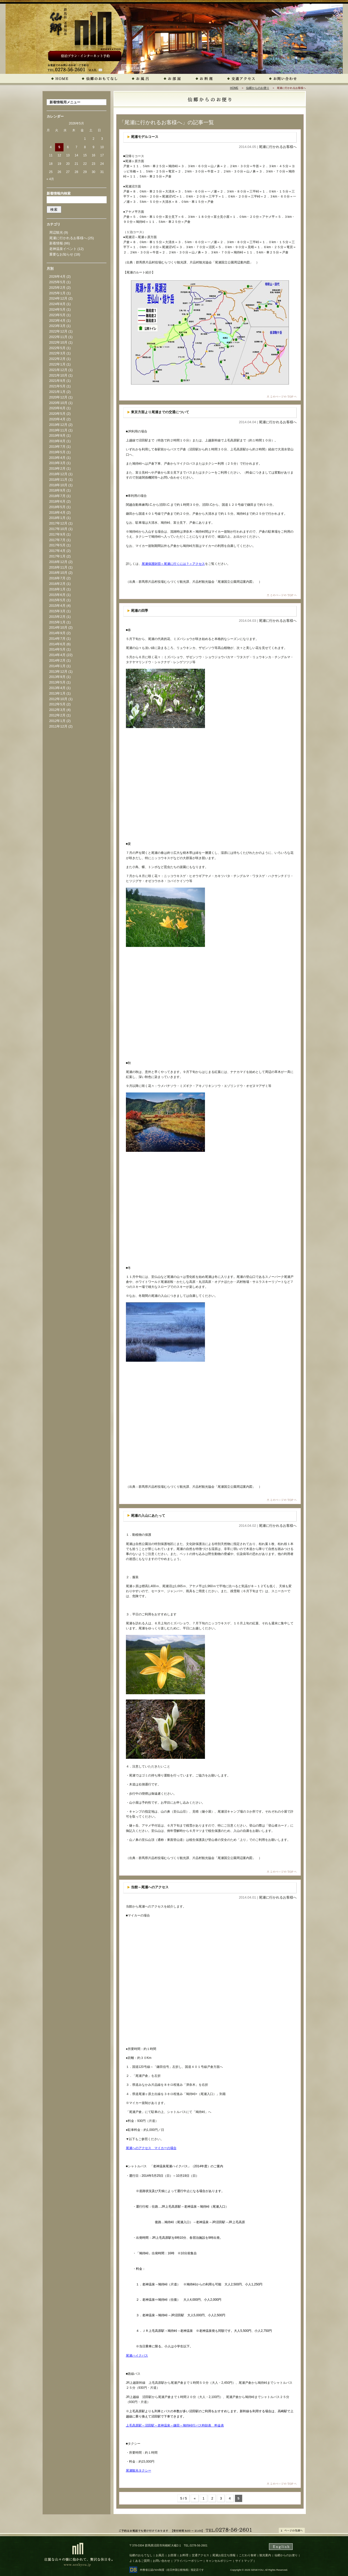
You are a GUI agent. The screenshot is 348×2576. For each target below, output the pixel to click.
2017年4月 (57, 551)
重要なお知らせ (61, 254)
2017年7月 (57, 540)
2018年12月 (58, 474)
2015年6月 (57, 595)
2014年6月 (57, 644)
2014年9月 (57, 633)
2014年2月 (57, 660)
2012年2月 (57, 715)
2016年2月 (57, 584)
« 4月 (50, 179)
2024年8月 (57, 304)
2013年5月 (57, 682)
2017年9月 (57, 534)
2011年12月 (58, 726)
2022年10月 (58, 342)
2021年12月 (58, 370)
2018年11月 (58, 480)
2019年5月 (57, 452)
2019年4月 (57, 458)
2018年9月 (57, 490)
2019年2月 (57, 468)
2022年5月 (57, 348)
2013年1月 (57, 693)
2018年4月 (57, 512)
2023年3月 (57, 326)
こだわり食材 (247, 2555)
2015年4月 (57, 606)
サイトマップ (244, 2560)
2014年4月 (57, 655)
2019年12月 (58, 425)
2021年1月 (57, 392)
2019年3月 (57, 463)
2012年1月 (57, 721)
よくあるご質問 (139, 2560)
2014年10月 (58, 627)
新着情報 (56, 243)
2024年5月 (57, 309)
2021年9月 (57, 381)
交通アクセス (200, 2555)
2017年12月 (58, 523)
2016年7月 (57, 578)
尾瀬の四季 (139, 611)
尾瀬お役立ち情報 (224, 2555)
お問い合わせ (161, 2560)
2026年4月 (57, 276)
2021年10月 (58, 375)
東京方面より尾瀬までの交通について (160, 412)
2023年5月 (57, 315)
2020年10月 (58, 403)
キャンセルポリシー (219, 2560)
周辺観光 (56, 232)
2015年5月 (57, 600)
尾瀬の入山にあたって (148, 1516)
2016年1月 (57, 589)
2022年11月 (58, 337)
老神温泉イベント (63, 249)
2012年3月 (57, 710)
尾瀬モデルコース (144, 137)
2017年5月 (57, 545)
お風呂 (160, 2555)
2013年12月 (58, 671)
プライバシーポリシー (188, 2560)
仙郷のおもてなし (141, 2555)
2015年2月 (57, 617)
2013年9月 (57, 677)
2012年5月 (57, 704)
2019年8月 (57, 441)
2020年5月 (57, 414)
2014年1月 (57, 666)
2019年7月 (57, 447)
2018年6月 (57, 501)
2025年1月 (57, 293)
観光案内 (265, 2555)
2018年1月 (57, 518)
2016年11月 (58, 567)
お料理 (184, 2555)
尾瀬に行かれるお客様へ (278, 147)
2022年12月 (58, 331)
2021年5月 (57, 386)
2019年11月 (58, 430)
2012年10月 (58, 699)
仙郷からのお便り (257, 87)
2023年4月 (57, 320)
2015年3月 (57, 611)
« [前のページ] (194, 2498)
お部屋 (172, 2555)
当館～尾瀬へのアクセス (150, 1887)
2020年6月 (57, 408)
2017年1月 (57, 556)
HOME (234, 87)
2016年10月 (58, 573)
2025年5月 (57, 282)
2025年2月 (57, 288)
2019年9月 (57, 435)
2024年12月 (58, 298)
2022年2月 (57, 359)
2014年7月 (57, 639)
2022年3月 (57, 353)
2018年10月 (58, 485)
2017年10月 (58, 529)
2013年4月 (57, 688)
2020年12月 (58, 397)
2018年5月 (57, 507)
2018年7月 (57, 496)
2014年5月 (57, 649)
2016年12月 (58, 562)
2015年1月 (57, 622)
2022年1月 (57, 364)
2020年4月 (57, 419)
